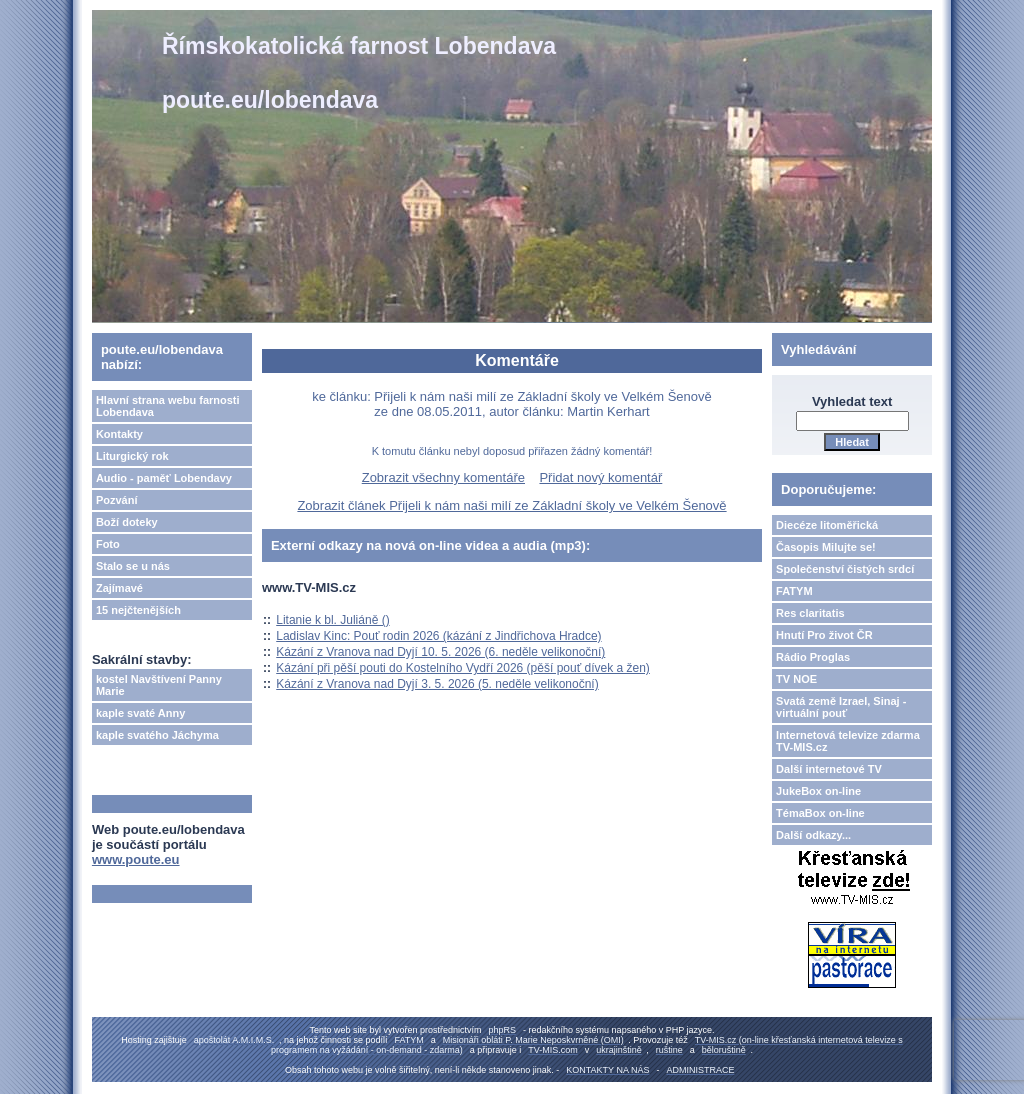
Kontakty (119, 434)
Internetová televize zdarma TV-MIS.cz (848, 741)
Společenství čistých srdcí (845, 569)
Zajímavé (119, 588)
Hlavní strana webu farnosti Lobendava (168, 406)
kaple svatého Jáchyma (157, 735)
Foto (108, 544)
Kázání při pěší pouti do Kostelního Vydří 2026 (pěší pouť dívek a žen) (463, 668)
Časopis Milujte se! (826, 547)
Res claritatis (810, 613)
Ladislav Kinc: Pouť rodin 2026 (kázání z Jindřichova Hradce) (438, 636)
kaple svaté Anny (140, 713)
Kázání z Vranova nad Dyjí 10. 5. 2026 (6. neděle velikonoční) (440, 652)
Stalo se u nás (133, 566)
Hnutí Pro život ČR (824, 635)
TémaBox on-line (820, 813)
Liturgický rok (132, 456)
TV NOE (796, 679)
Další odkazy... (813, 835)
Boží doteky (127, 522)
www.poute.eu (136, 859)
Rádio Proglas (813, 657)
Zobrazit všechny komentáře (443, 477)
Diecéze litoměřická (827, 525)
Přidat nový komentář (600, 477)
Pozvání (117, 500)
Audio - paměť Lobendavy (164, 478)
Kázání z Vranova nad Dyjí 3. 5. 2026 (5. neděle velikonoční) (437, 684)
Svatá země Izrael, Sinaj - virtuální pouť (841, 707)
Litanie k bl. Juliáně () (332, 620)
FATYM (794, 591)
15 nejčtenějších (138, 610)
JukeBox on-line (818, 791)
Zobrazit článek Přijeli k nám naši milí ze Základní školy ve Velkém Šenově (511, 505)
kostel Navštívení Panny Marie (159, 685)
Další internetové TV (829, 769)
